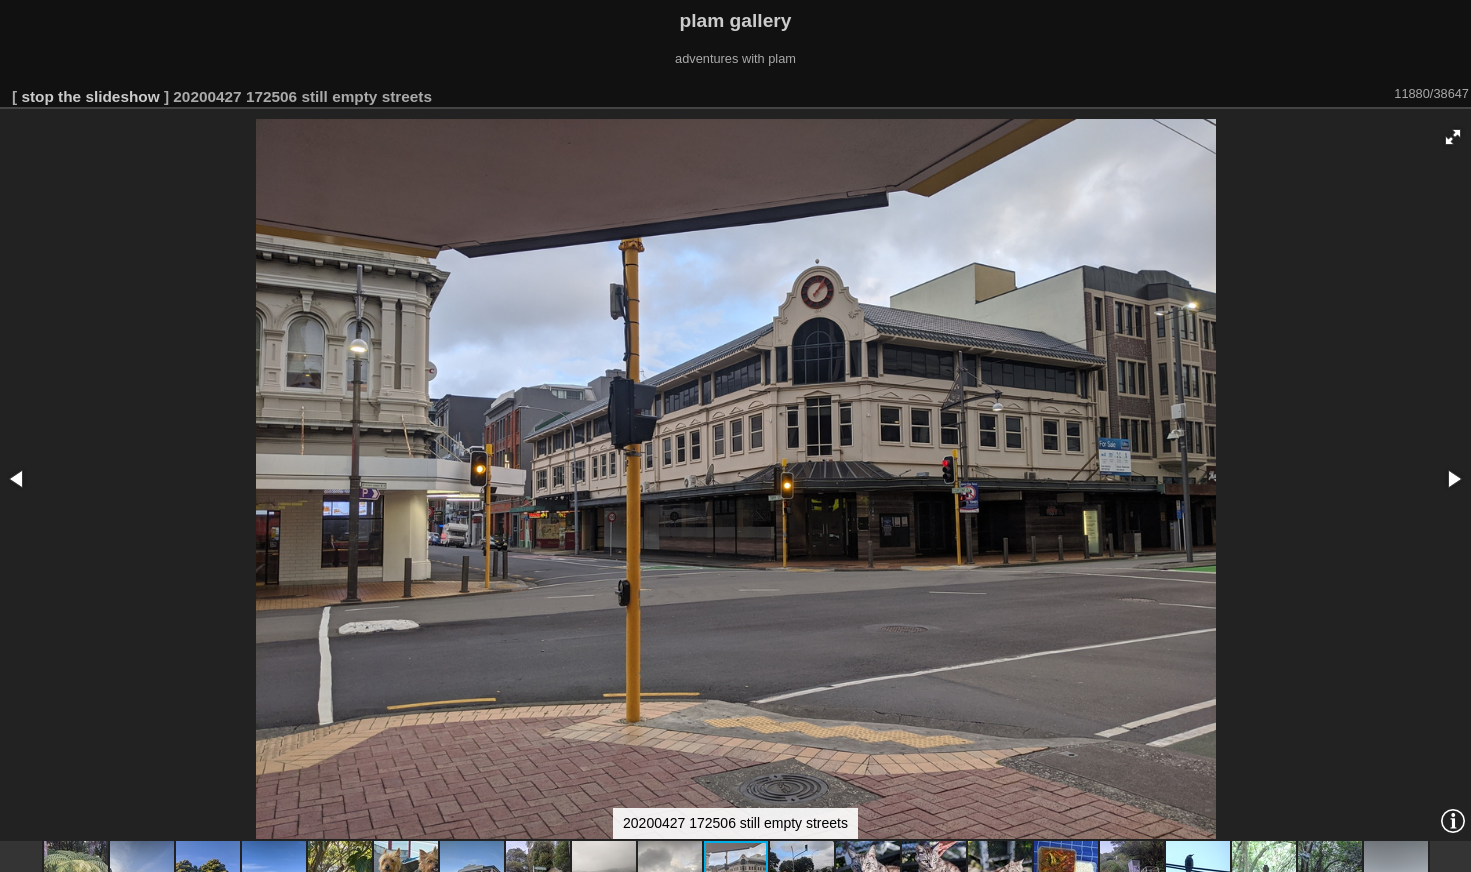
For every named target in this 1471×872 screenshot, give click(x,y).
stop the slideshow (90, 96)
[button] (1453, 137)
